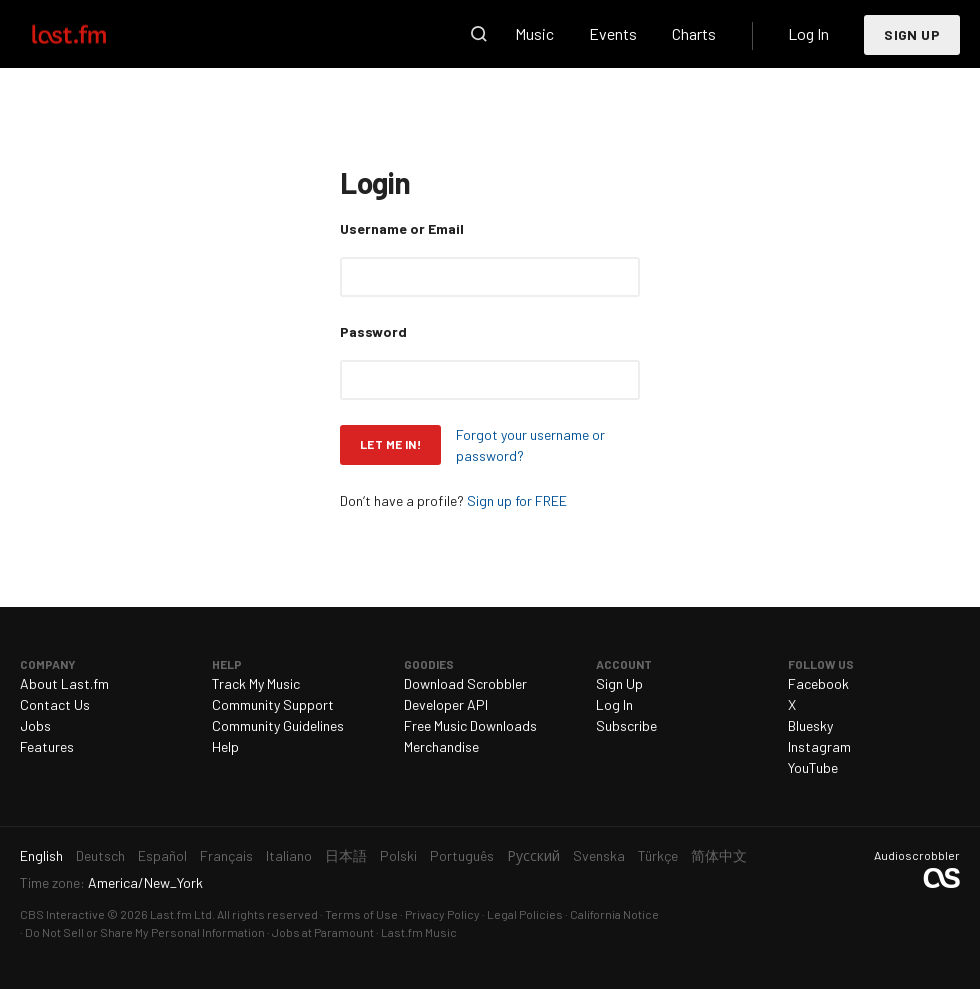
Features (47, 746)
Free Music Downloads (470, 725)
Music (534, 33)
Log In (808, 33)
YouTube (813, 767)
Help (225, 746)
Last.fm (92, 34)
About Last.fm (64, 683)
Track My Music (256, 683)
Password (373, 331)
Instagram (819, 746)
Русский (533, 855)
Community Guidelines (278, 725)
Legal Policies (525, 914)
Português (462, 855)
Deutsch (100, 855)
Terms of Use (361, 914)
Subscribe (626, 725)
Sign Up (912, 34)
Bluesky (810, 725)
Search (479, 34)
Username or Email (402, 228)
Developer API (446, 704)
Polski (398, 855)
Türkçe (658, 855)
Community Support (273, 704)
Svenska (599, 855)
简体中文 (719, 855)
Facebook (818, 683)
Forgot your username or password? (530, 445)
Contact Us (55, 704)
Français (226, 855)
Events (613, 33)
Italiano (289, 855)
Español (162, 855)
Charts (694, 33)
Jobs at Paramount (323, 932)
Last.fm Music (419, 932)
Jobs (35, 725)
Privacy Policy (442, 914)
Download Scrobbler (465, 683)
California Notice (614, 914)
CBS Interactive (62, 914)
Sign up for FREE (517, 500)
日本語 (346, 855)
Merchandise (441, 746)
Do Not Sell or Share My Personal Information (145, 932)
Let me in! (390, 444)
